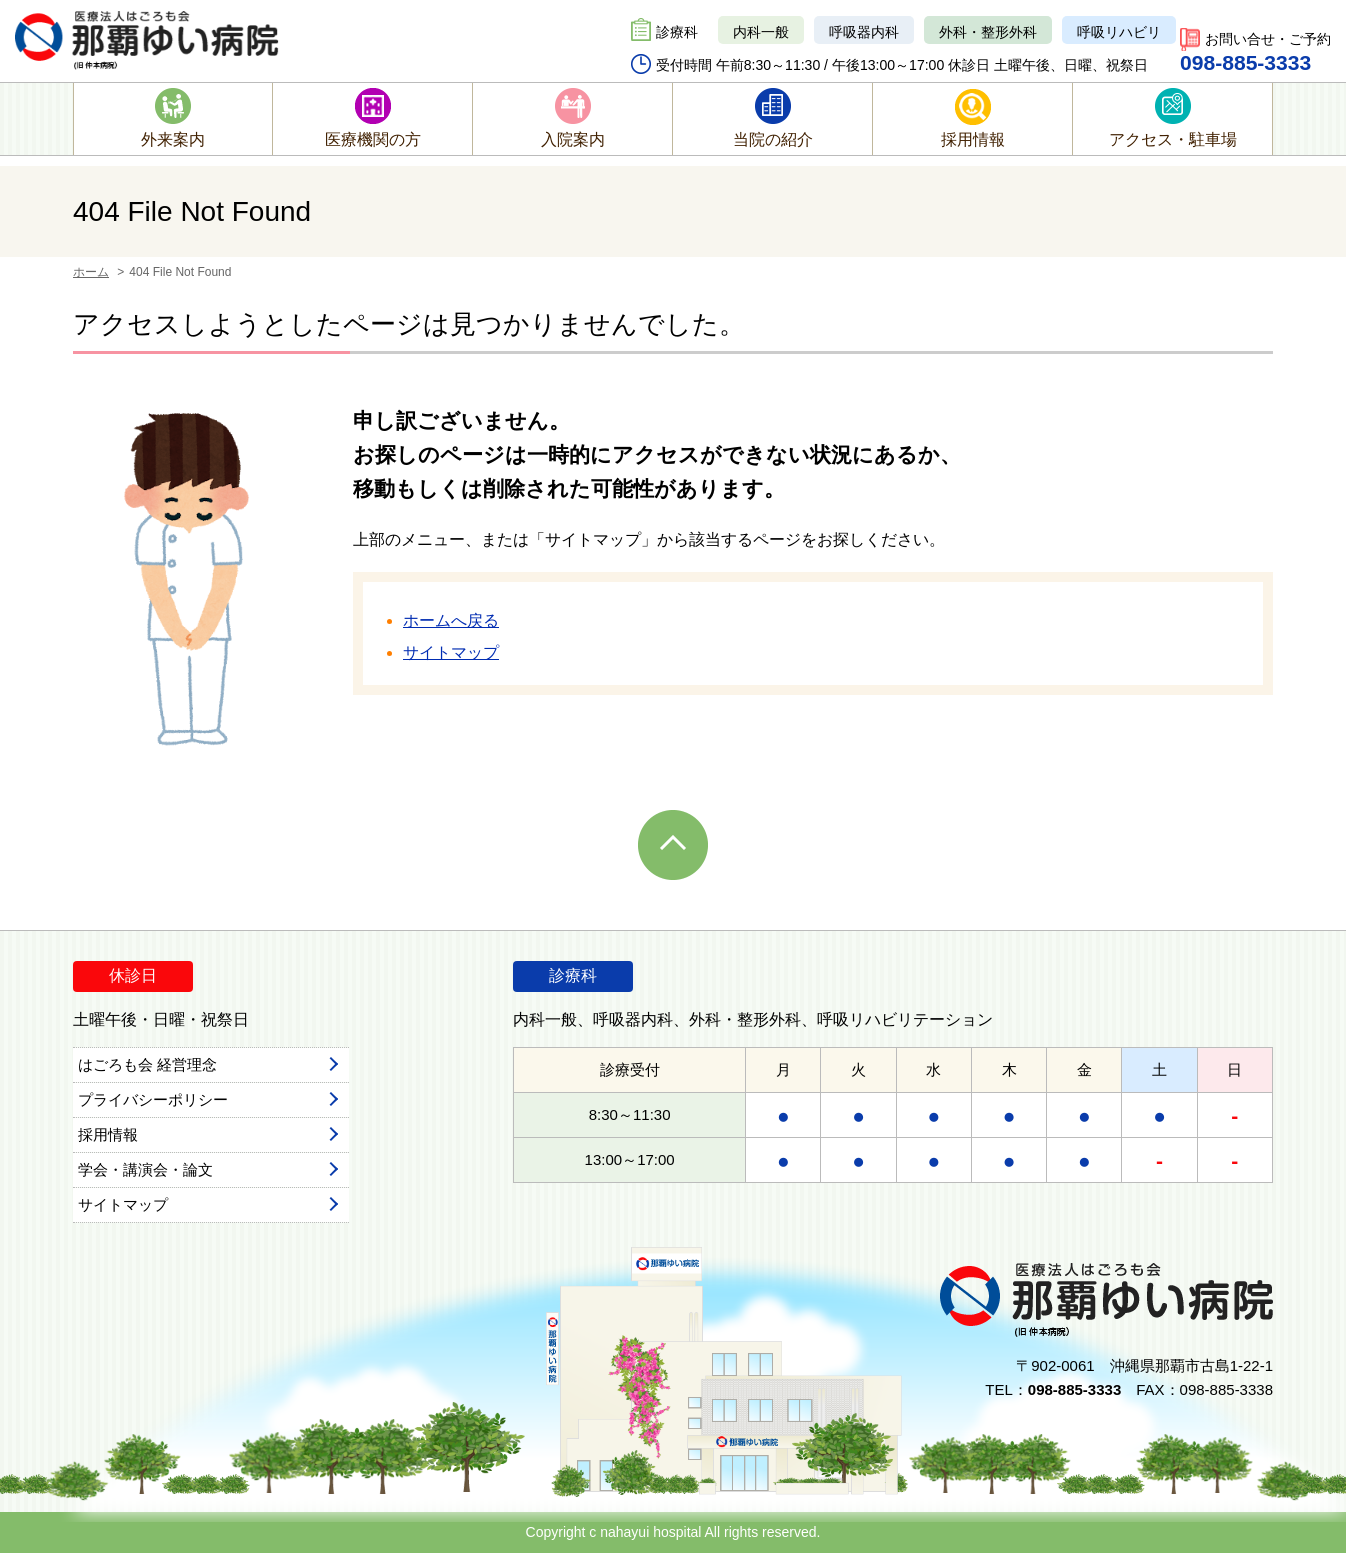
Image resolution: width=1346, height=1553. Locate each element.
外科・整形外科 (988, 32)
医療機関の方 (373, 139)
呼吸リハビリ (1119, 32)
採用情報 (973, 139)
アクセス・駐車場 (1173, 139)
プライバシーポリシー (153, 1099)
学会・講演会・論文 (145, 1169)
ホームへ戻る (451, 620)
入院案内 (573, 139)
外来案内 (173, 139)
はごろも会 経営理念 (147, 1064)
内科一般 (761, 32)
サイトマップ (451, 652)
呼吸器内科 (864, 32)
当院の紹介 (773, 139)
